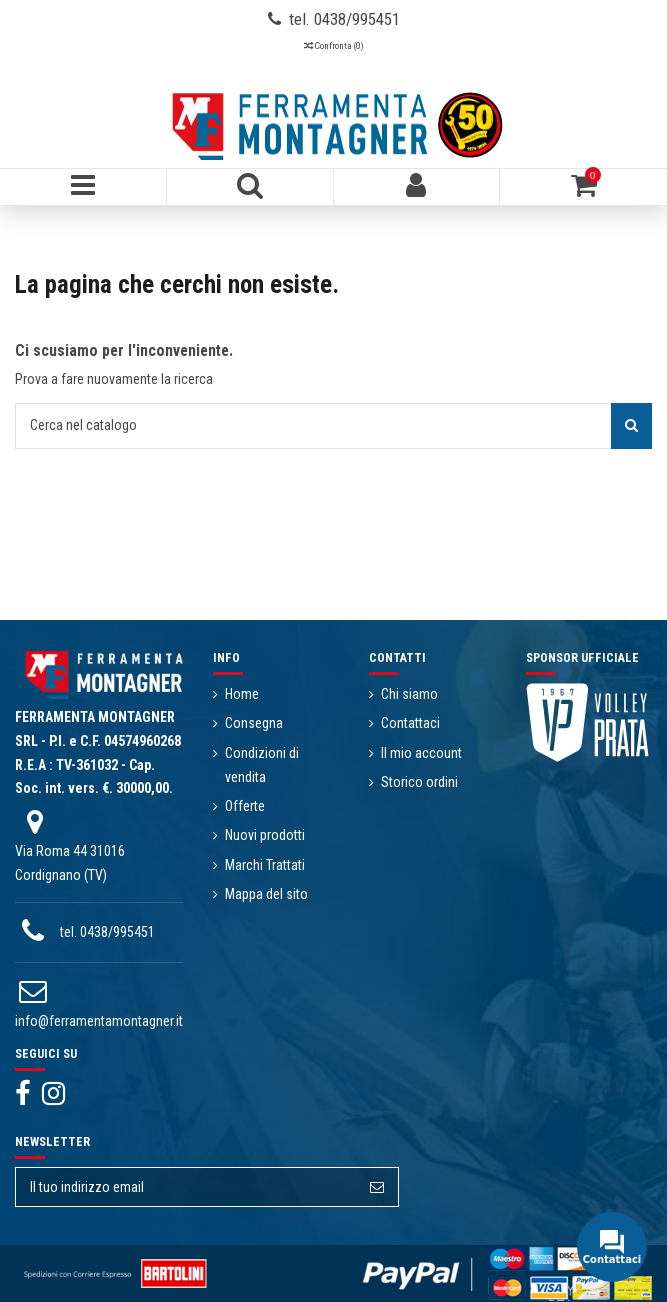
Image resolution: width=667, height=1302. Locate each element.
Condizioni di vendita (262, 765)
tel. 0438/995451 (107, 932)
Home (242, 694)
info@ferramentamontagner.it (99, 1021)
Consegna (254, 723)
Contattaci (410, 723)
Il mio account (421, 753)
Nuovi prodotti (265, 835)
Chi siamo (409, 694)
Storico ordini (419, 782)
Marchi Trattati (265, 865)
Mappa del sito (266, 894)
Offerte (245, 806)
